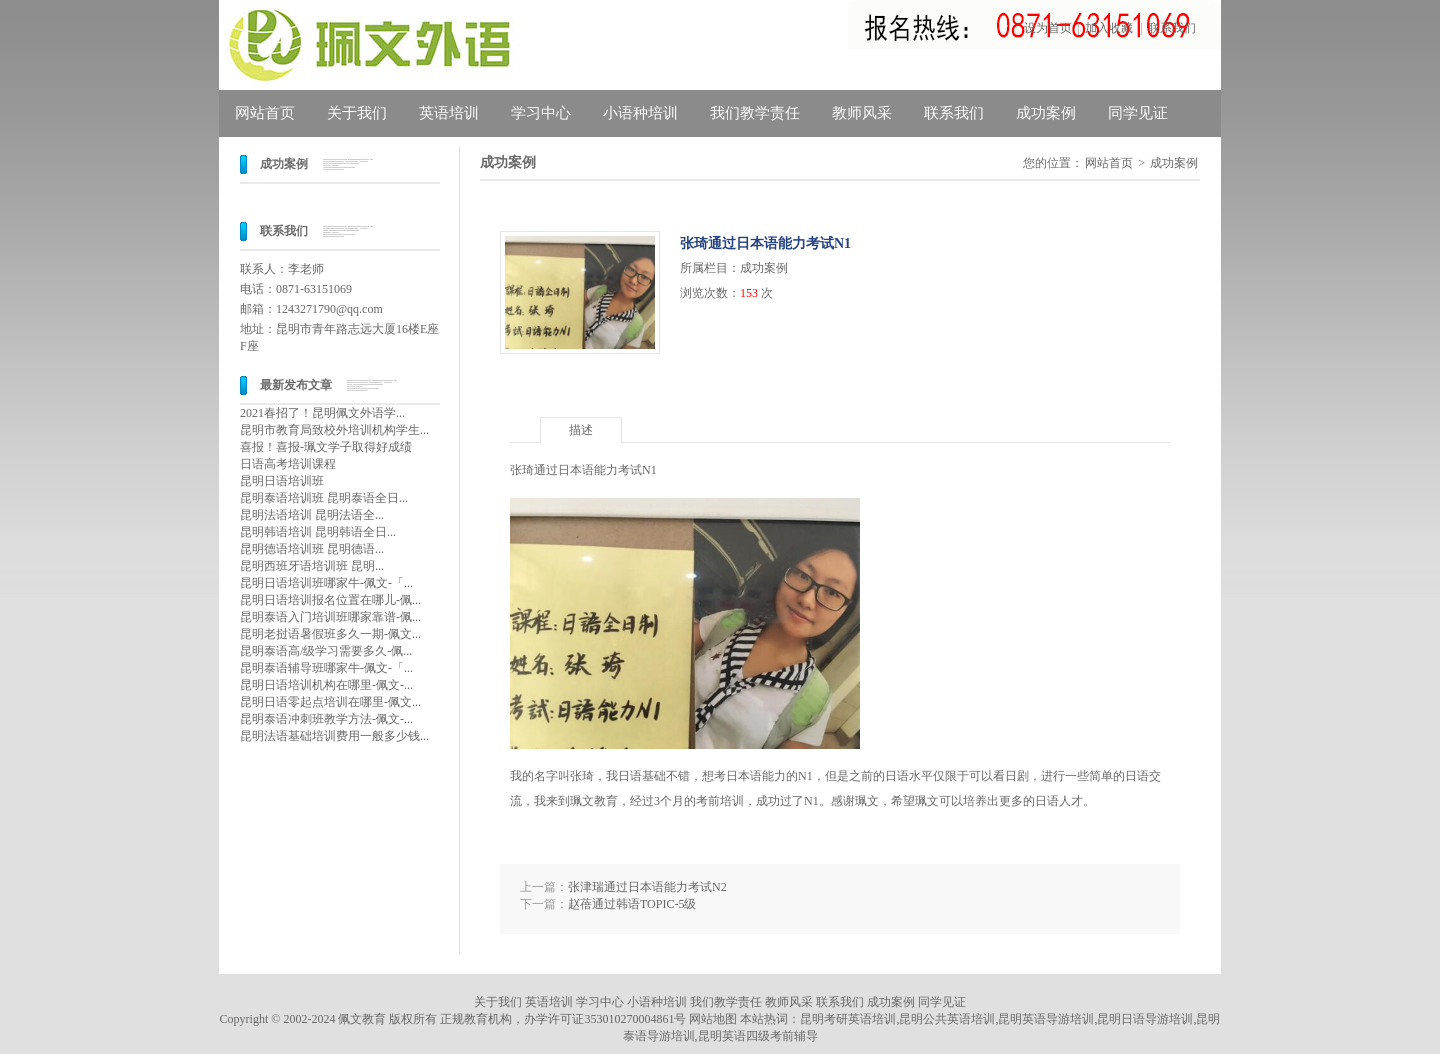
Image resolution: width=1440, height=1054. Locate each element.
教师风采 (862, 113)
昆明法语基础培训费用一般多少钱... (334, 736)
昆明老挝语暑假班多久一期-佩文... (330, 634)
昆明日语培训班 (282, 481)
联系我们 (1172, 28)
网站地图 (713, 1019)
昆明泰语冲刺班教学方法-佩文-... (326, 719)
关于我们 (357, 113)
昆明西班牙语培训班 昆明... (312, 566)
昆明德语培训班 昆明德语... (312, 549)
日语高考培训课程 (288, 464)
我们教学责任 (755, 113)
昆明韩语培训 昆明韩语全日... (318, 532)
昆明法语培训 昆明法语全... (312, 515)
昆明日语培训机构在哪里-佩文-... (326, 685)
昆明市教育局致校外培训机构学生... (334, 430)
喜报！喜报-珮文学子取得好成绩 (326, 447)
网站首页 (265, 113)
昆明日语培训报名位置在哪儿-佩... (330, 600)
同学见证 (1138, 113)
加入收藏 (1109, 28)
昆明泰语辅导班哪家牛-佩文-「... (326, 668)
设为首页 (1048, 28)
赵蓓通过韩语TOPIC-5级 (632, 904)
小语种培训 (640, 113)
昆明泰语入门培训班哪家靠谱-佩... (330, 617)
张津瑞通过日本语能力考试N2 (647, 887)
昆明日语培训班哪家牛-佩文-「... (326, 583)
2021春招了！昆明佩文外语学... (322, 413)
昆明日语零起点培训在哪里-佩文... (330, 702)
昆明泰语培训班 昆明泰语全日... (324, 498)
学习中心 (541, 113)
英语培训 (449, 113)
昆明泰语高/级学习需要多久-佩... (326, 651)
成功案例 (1046, 113)
